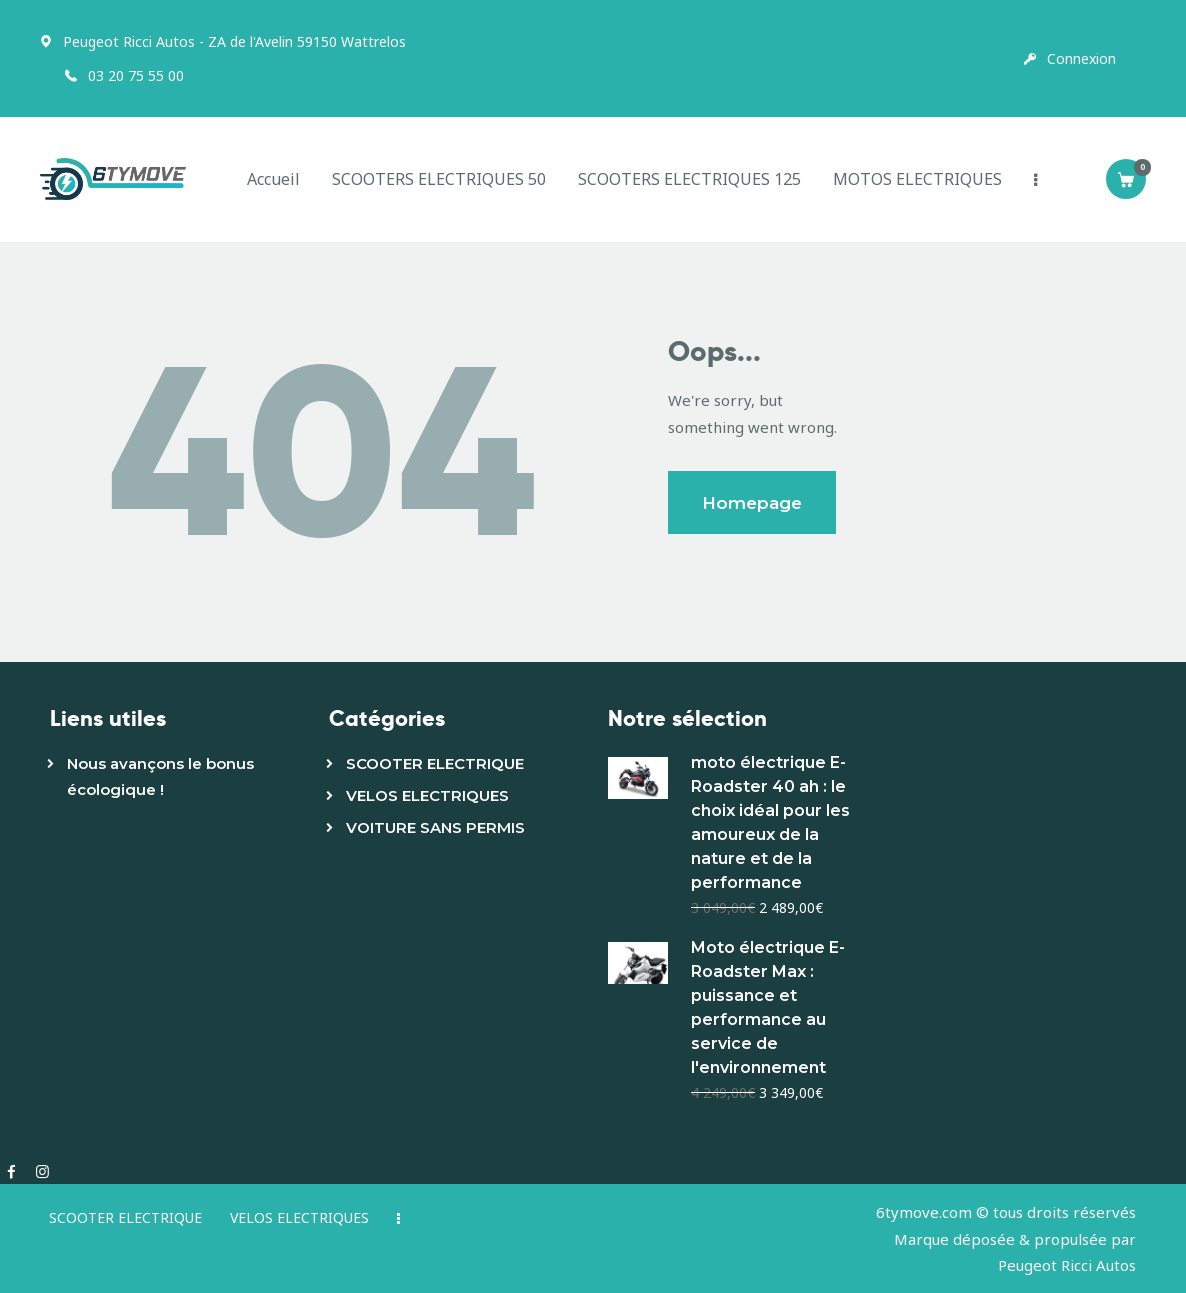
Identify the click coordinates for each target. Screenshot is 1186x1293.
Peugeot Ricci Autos (1067, 1265)
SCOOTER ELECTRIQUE (435, 763)
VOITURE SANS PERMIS (435, 827)
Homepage (752, 503)
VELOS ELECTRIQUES (427, 795)
